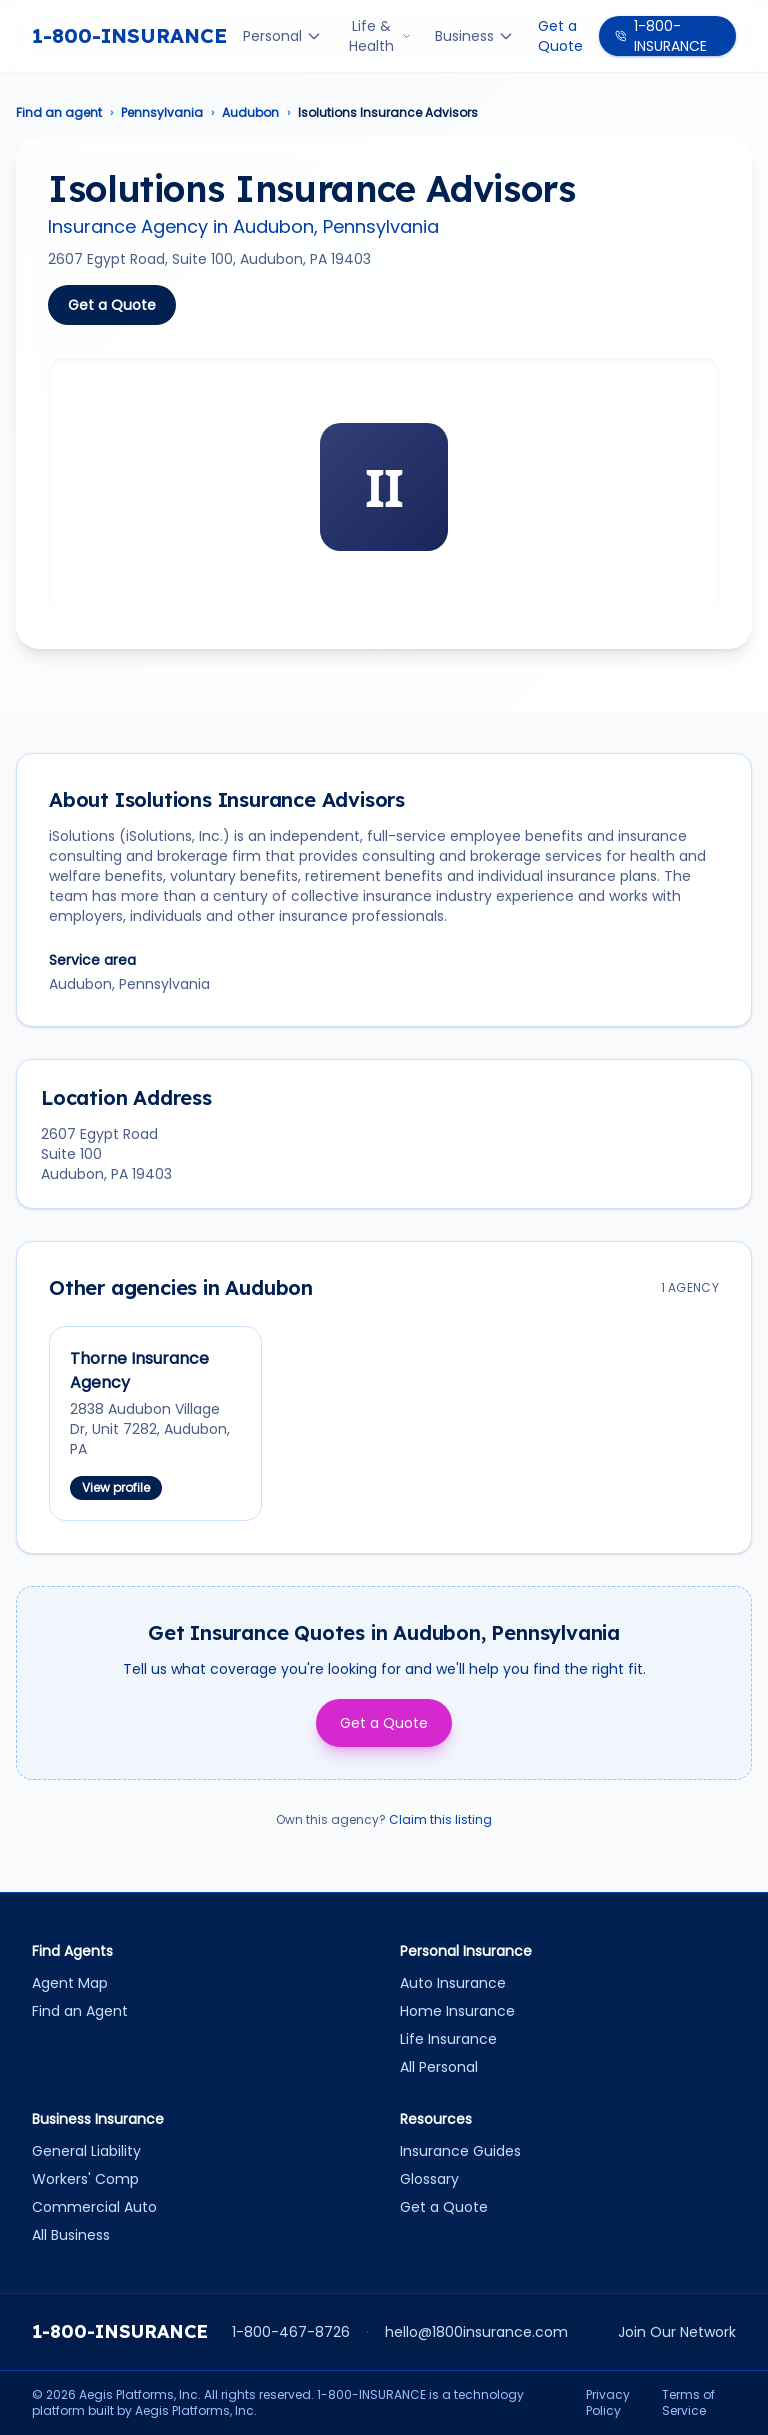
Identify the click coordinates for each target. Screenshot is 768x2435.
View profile (116, 1487)
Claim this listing (440, 1819)
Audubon (250, 113)
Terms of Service (688, 2403)
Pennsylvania (162, 113)
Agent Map (70, 1983)
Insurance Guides (460, 2151)
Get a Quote (560, 36)
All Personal (439, 2067)
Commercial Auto (94, 2207)
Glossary (429, 2179)
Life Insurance (448, 2039)
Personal (282, 36)
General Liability (86, 2151)
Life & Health (380, 36)
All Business (71, 2235)
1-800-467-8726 (291, 2332)
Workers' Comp (85, 2179)
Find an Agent (80, 2011)
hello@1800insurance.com (476, 2332)
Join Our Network (677, 2332)
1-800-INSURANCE (129, 35)
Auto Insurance (453, 1983)
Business (474, 36)
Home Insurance (457, 2011)
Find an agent (59, 113)
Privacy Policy (608, 2403)
